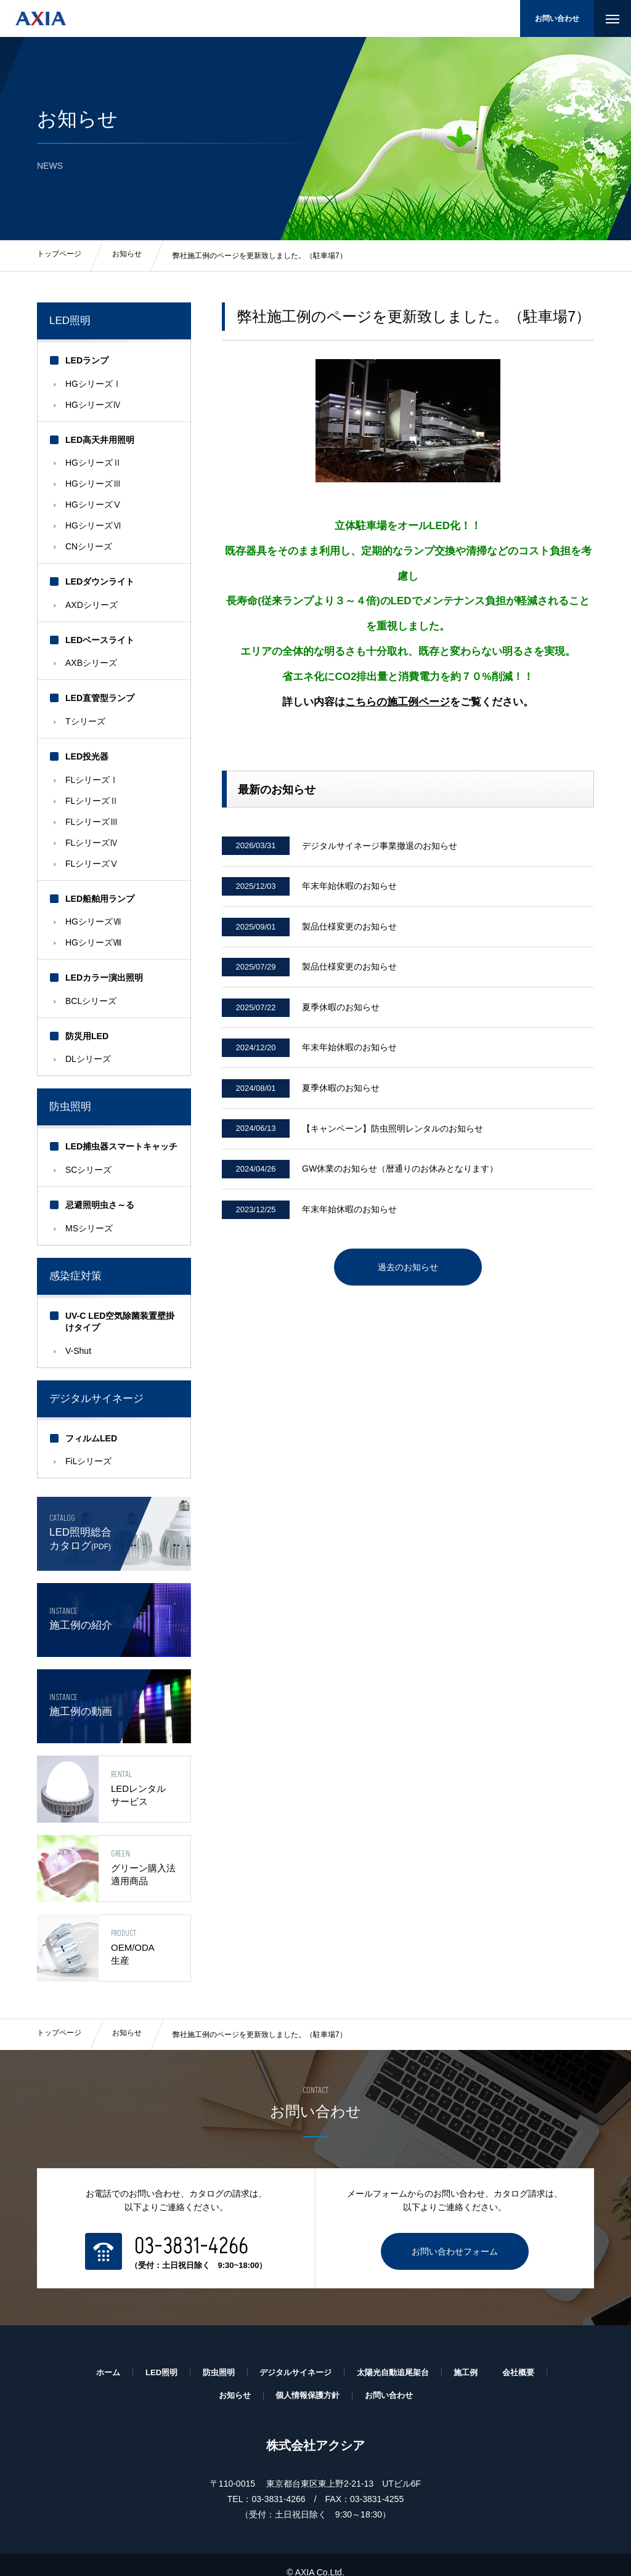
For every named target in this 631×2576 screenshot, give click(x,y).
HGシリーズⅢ (93, 483)
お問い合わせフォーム (455, 2235)
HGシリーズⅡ (93, 463)
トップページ (59, 2018)
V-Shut (78, 1351)
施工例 (474, 2356)
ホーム (97, 2356)
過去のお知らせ (408, 1294)
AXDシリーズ (91, 605)
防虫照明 (70, 1106)
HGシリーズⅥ (93, 525)
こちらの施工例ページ (397, 702)
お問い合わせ (557, 18)
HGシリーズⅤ (93, 504)
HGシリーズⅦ (93, 921)
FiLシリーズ (88, 1461)
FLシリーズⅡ (91, 801)
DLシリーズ (88, 1059)
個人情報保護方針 (306, 2380)
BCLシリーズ (90, 1001)
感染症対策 (75, 1276)
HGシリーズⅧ (93, 942)
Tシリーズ (85, 721)
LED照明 (70, 320)
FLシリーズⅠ (91, 780)
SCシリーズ (88, 1170)
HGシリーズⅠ (93, 384)
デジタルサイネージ (294, 2356)
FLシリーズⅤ (91, 864)
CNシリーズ (88, 546)
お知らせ (127, 2018)
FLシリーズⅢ (91, 822)
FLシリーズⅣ (91, 843)
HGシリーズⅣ (93, 405)
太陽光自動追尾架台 (397, 2356)
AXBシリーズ (91, 663)
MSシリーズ (89, 1228)
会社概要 (528, 2356)
